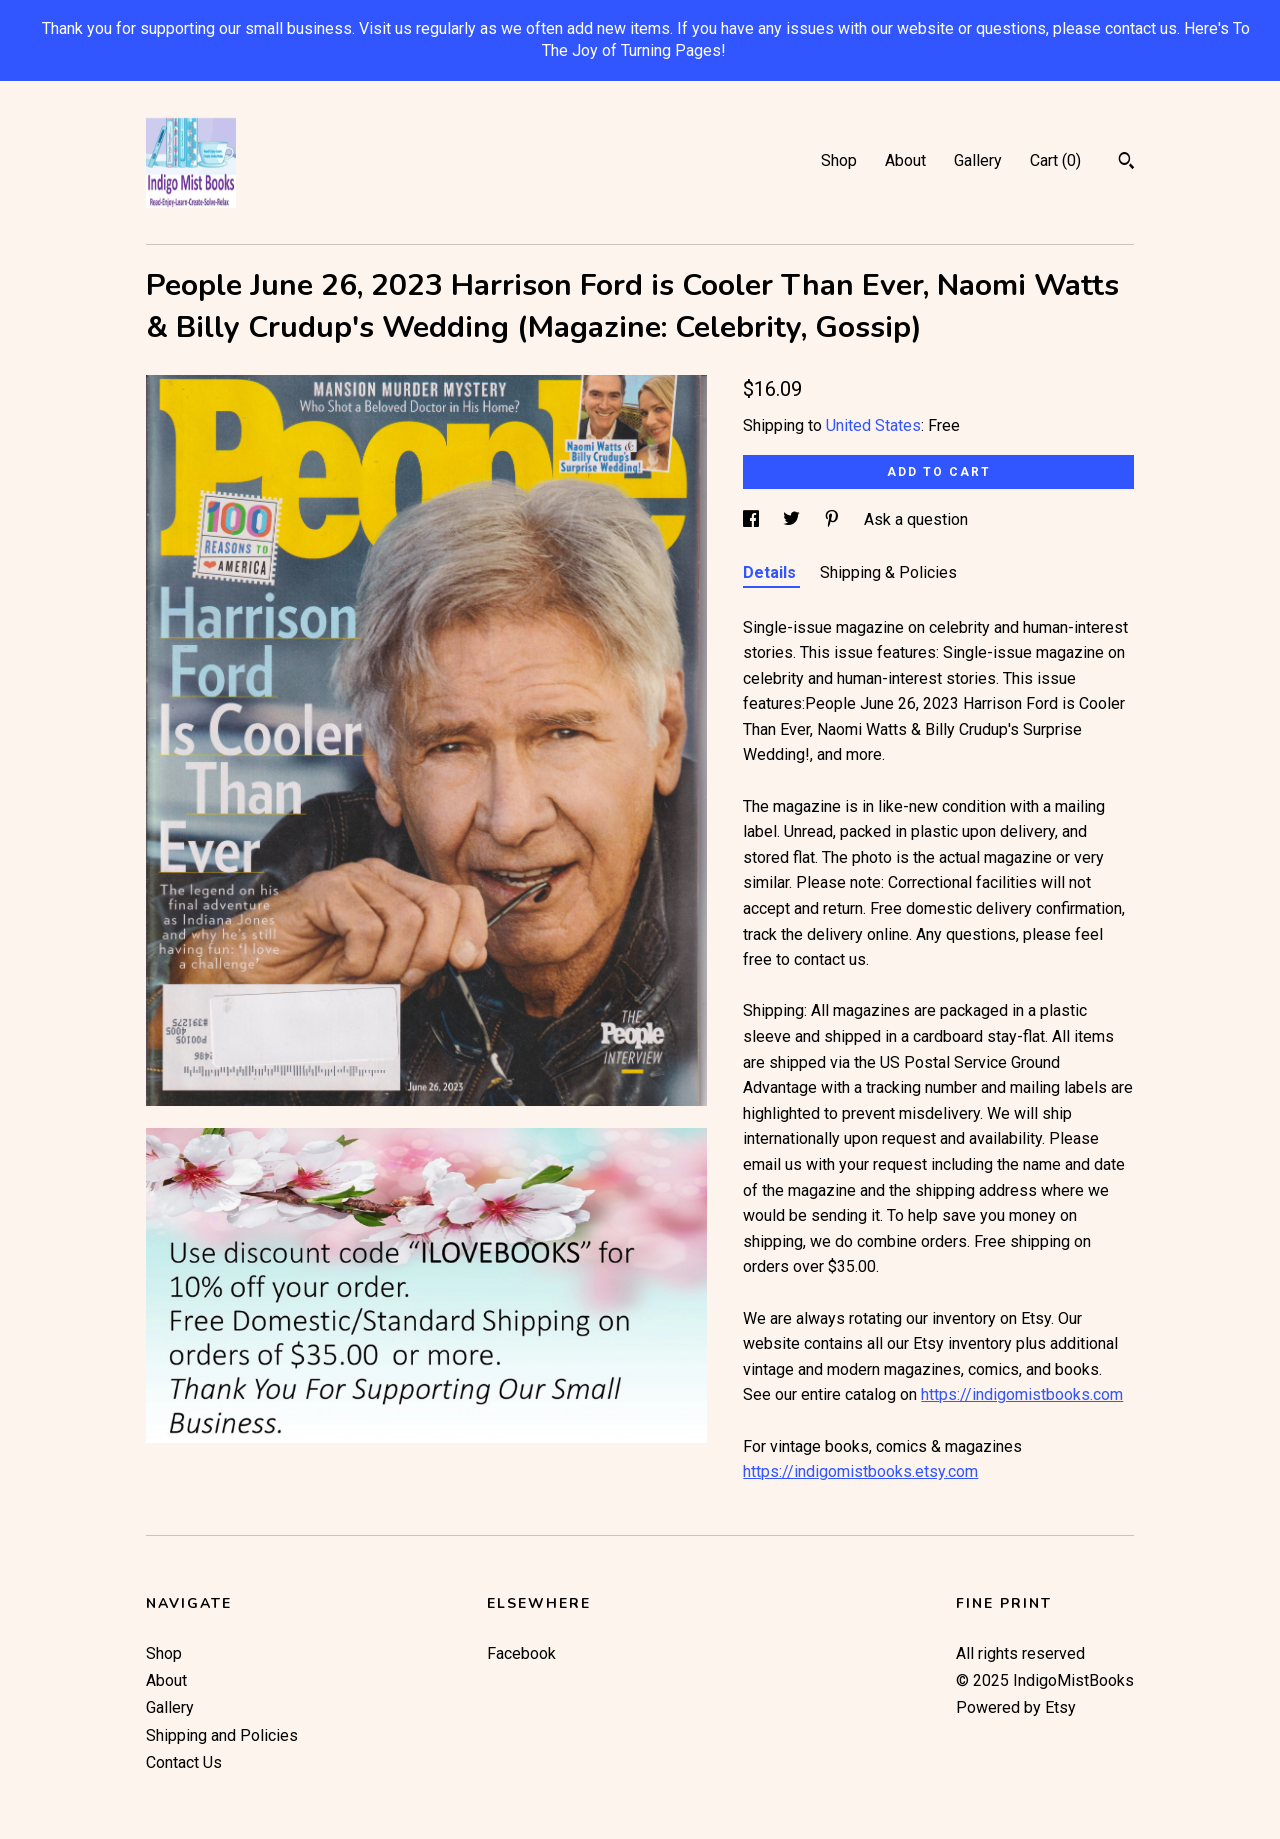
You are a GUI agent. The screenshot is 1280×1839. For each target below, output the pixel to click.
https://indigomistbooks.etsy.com (860, 1471)
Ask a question (916, 519)
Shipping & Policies (888, 572)
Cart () (1055, 160)
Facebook (521, 1653)
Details (771, 572)
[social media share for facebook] (753, 519)
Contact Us (184, 1762)
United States (873, 425)
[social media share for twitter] (793, 519)
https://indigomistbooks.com (1022, 1394)
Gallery (978, 160)
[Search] (1126, 163)
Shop (839, 160)
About (905, 160)
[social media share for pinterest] (834, 519)
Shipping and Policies (222, 1735)
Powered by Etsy (1016, 1707)
